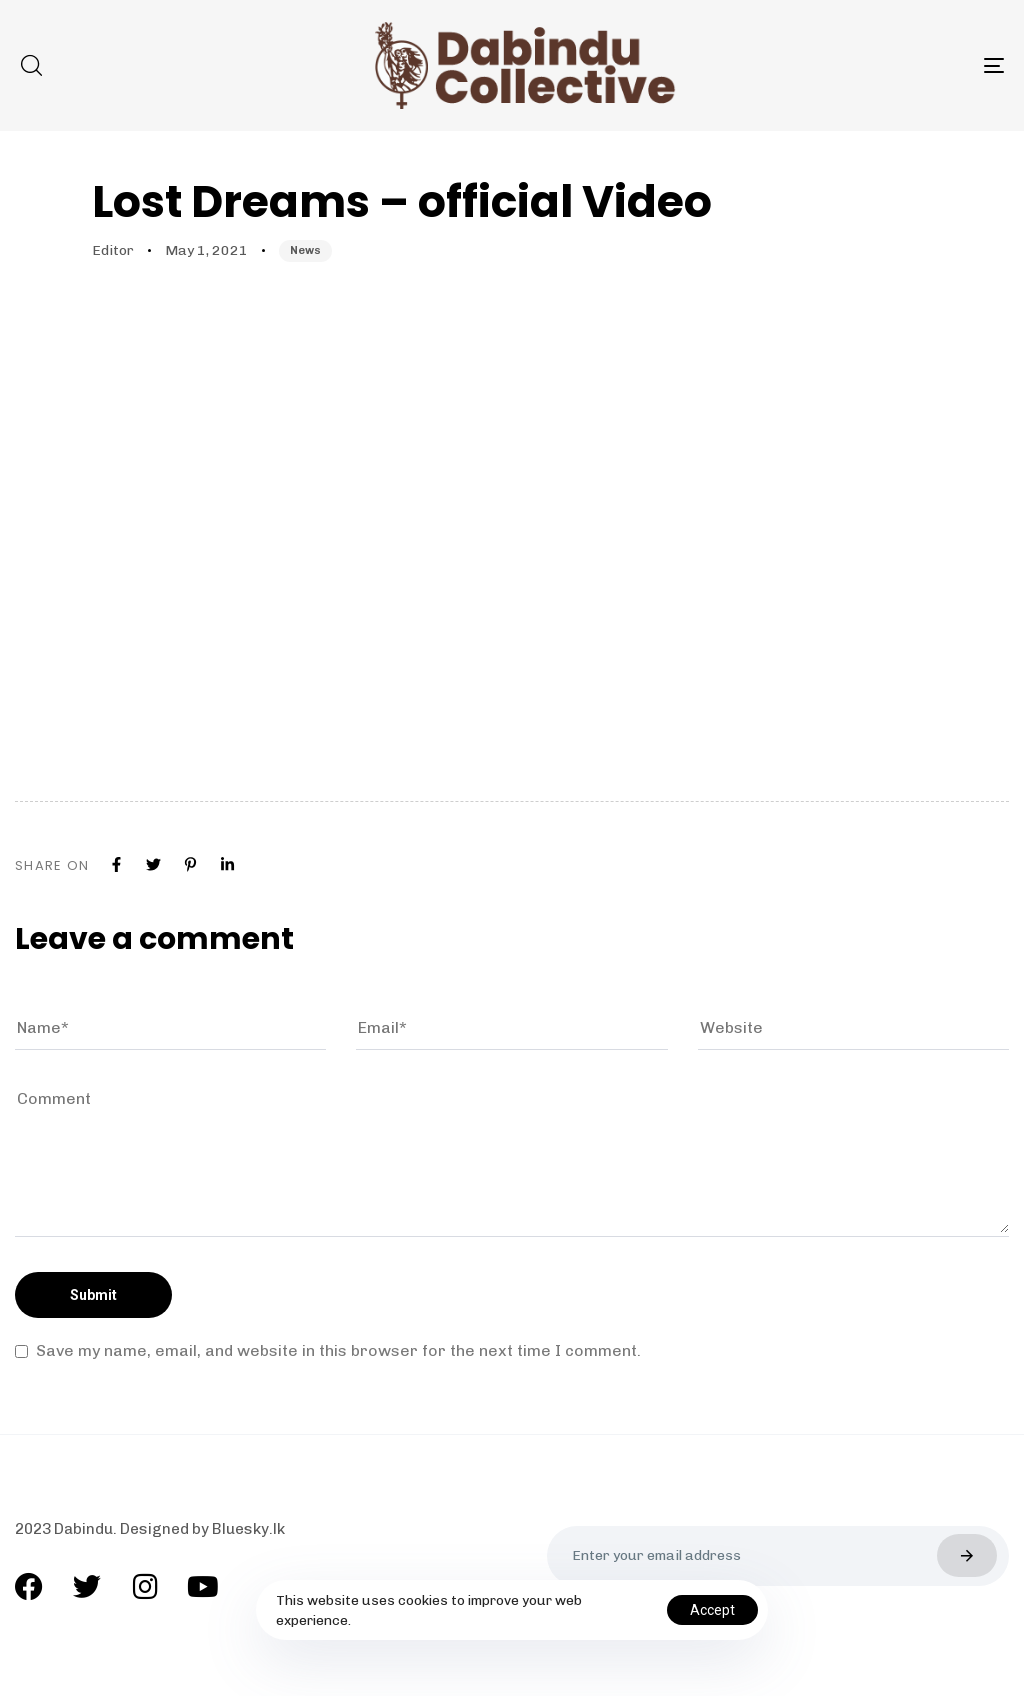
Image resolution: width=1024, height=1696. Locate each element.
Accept (712, 1610)
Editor (113, 250)
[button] (31, 65)
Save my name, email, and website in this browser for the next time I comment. (338, 1351)
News (305, 250)
